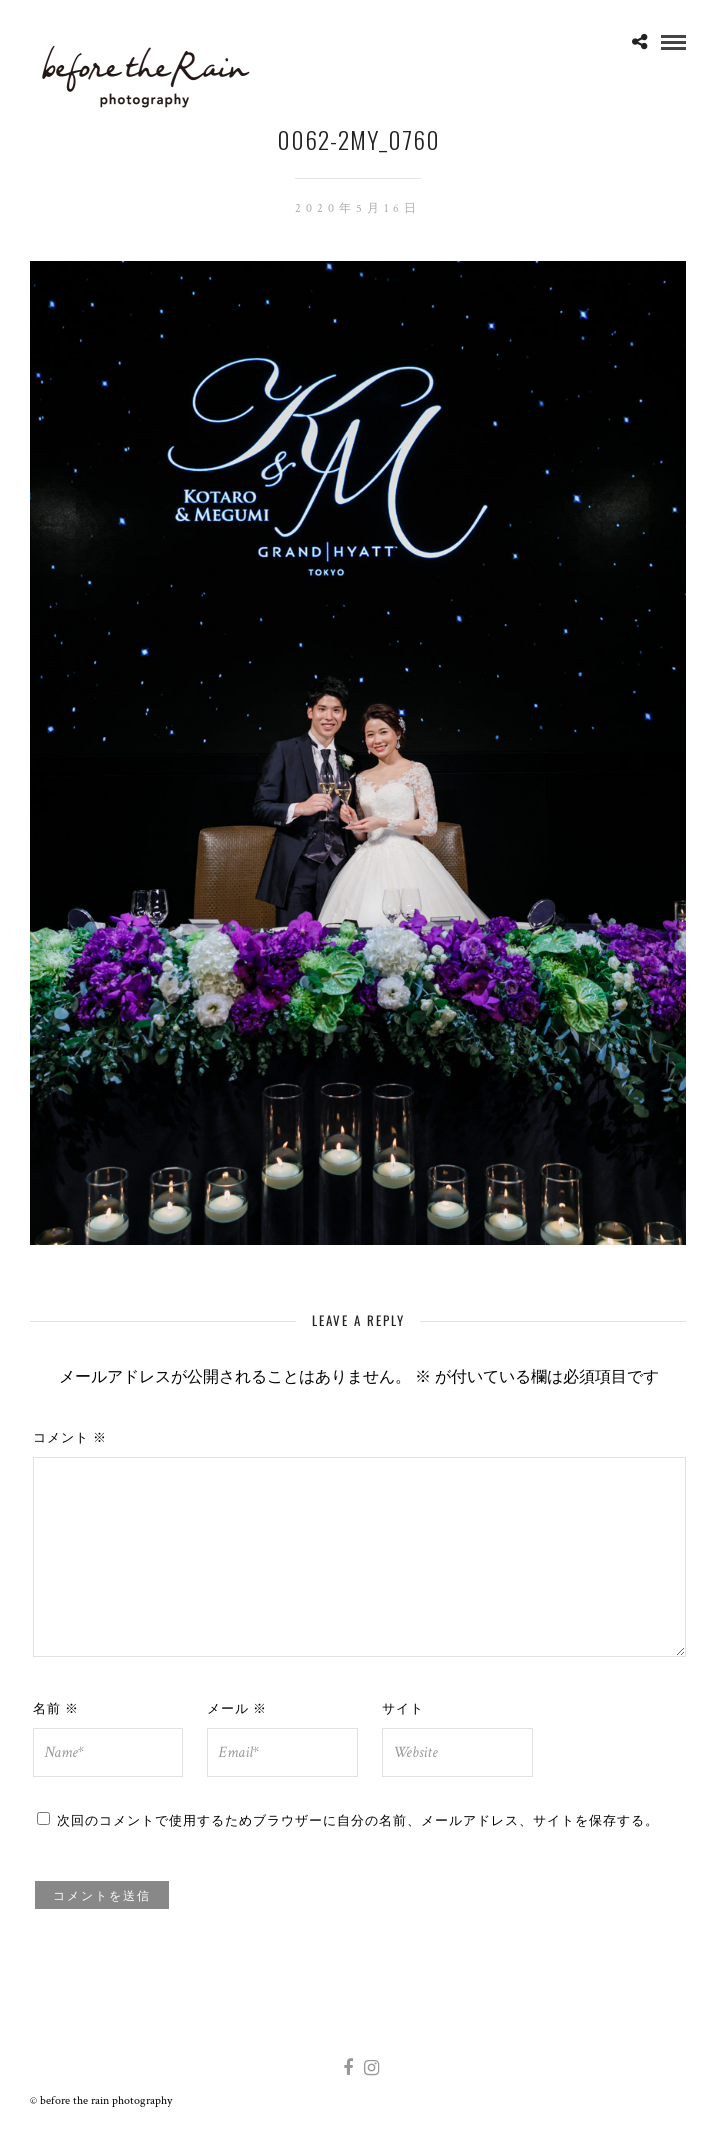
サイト (403, 1707)
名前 (56, 1707)
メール (237, 1707)
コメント (70, 1436)
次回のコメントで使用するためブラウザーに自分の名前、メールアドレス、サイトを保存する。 (358, 1819)
